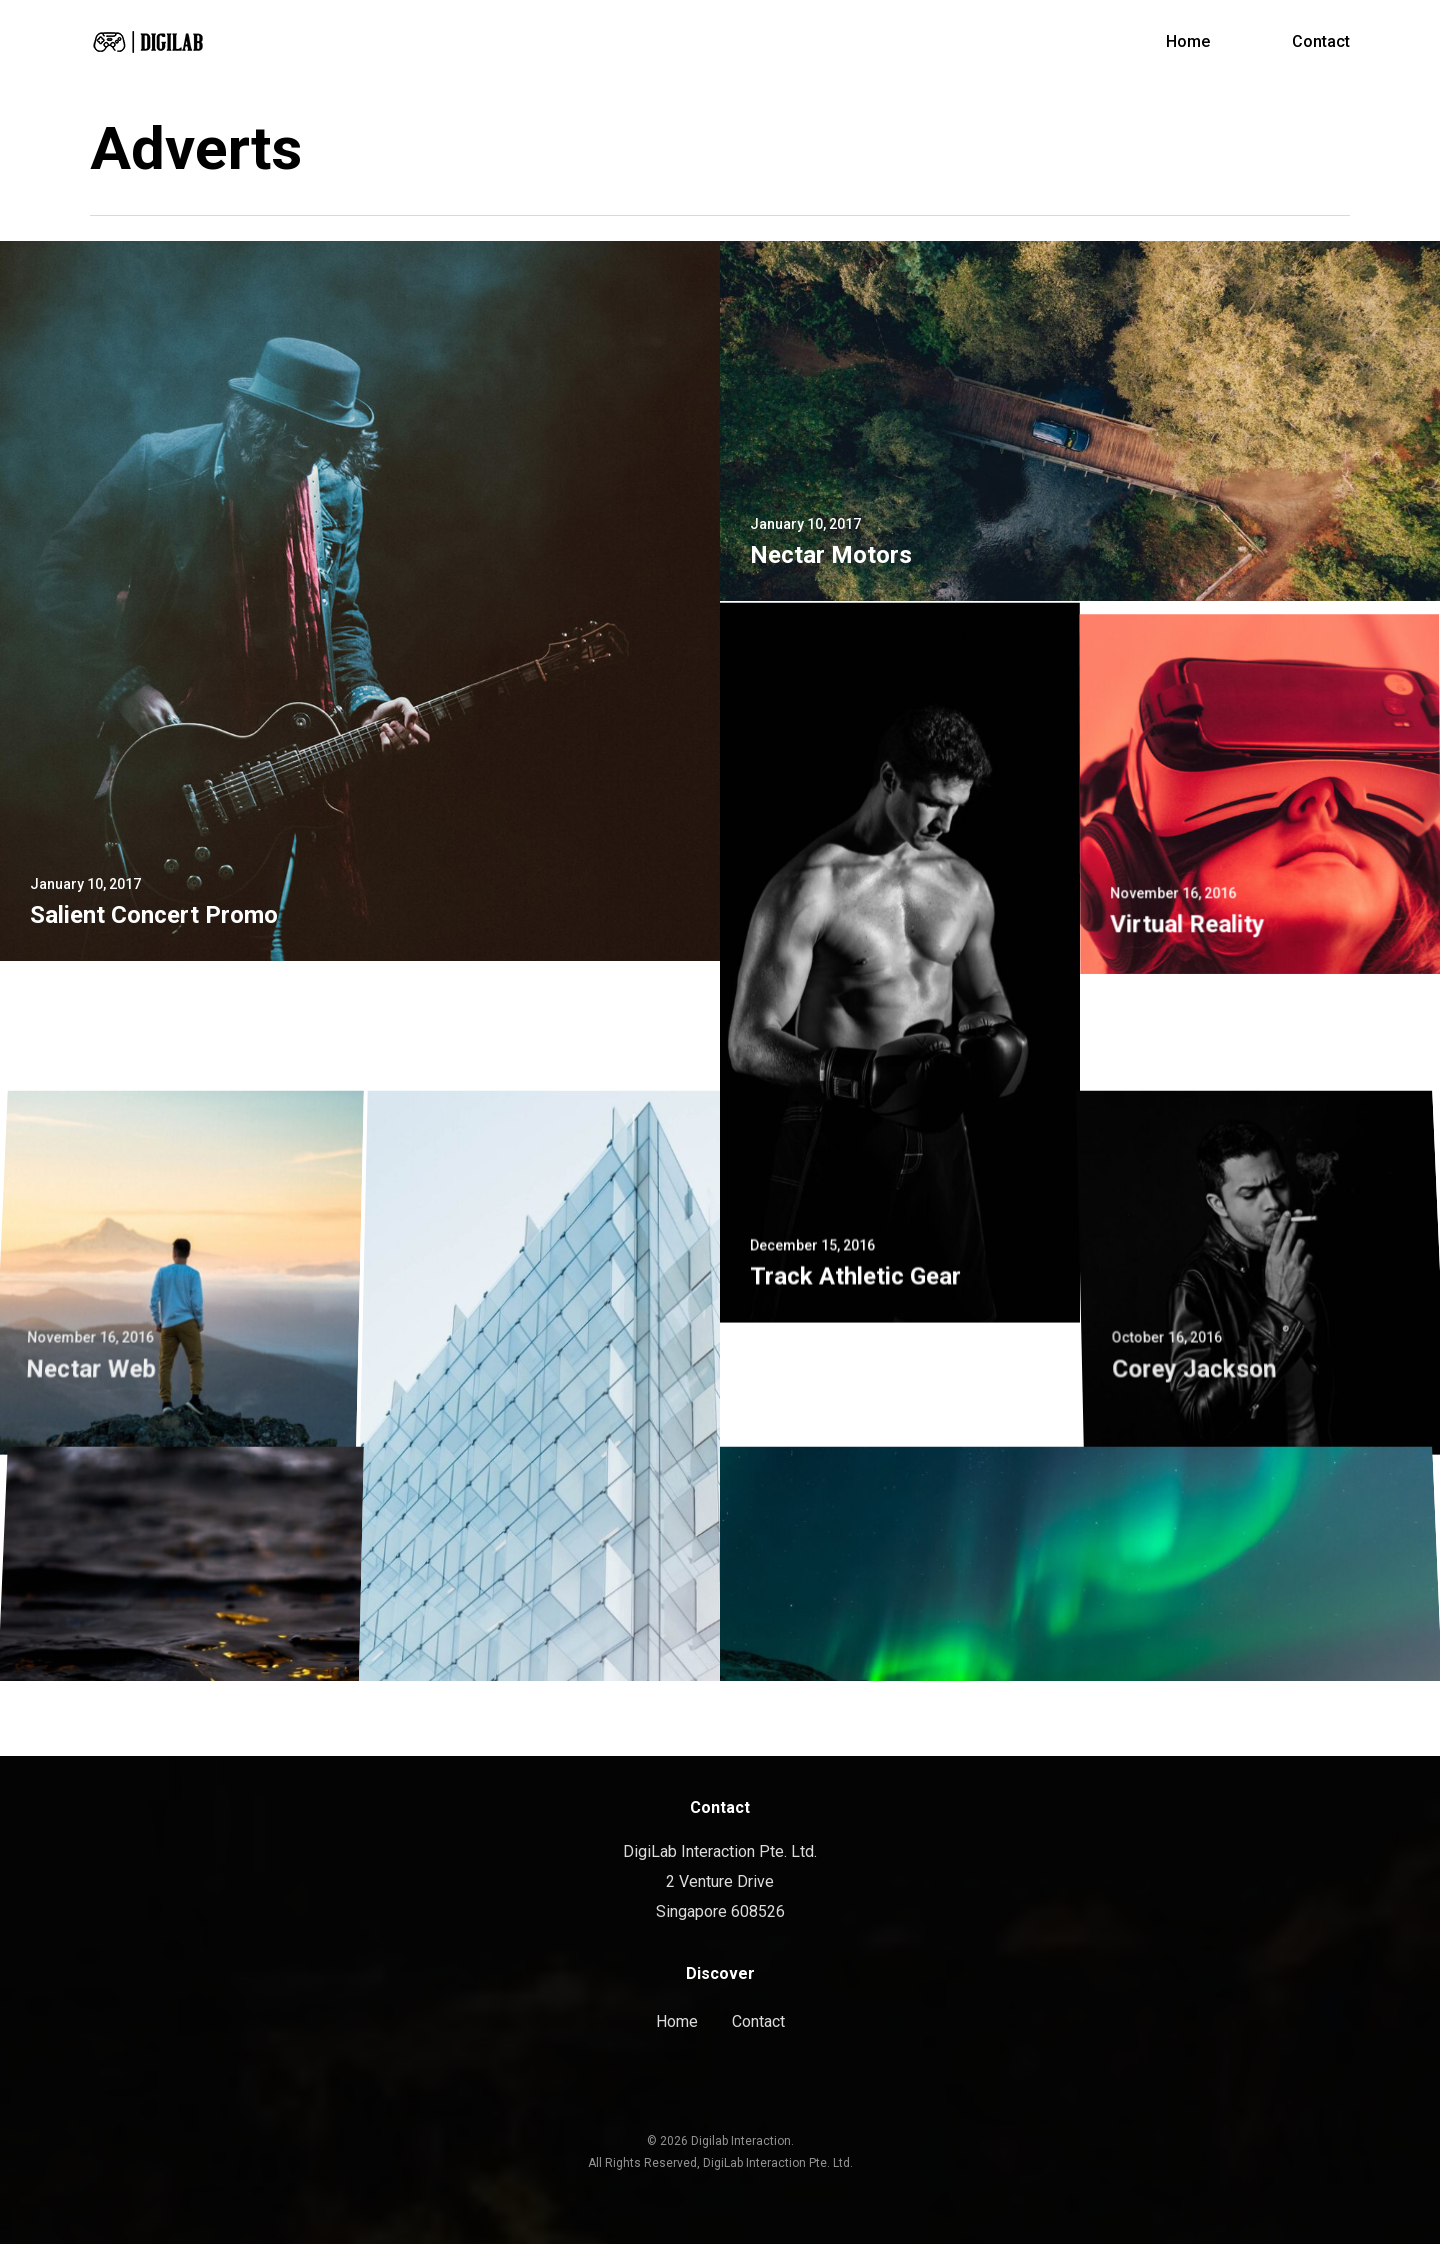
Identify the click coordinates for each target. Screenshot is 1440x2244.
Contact (758, 2021)
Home (677, 2021)
